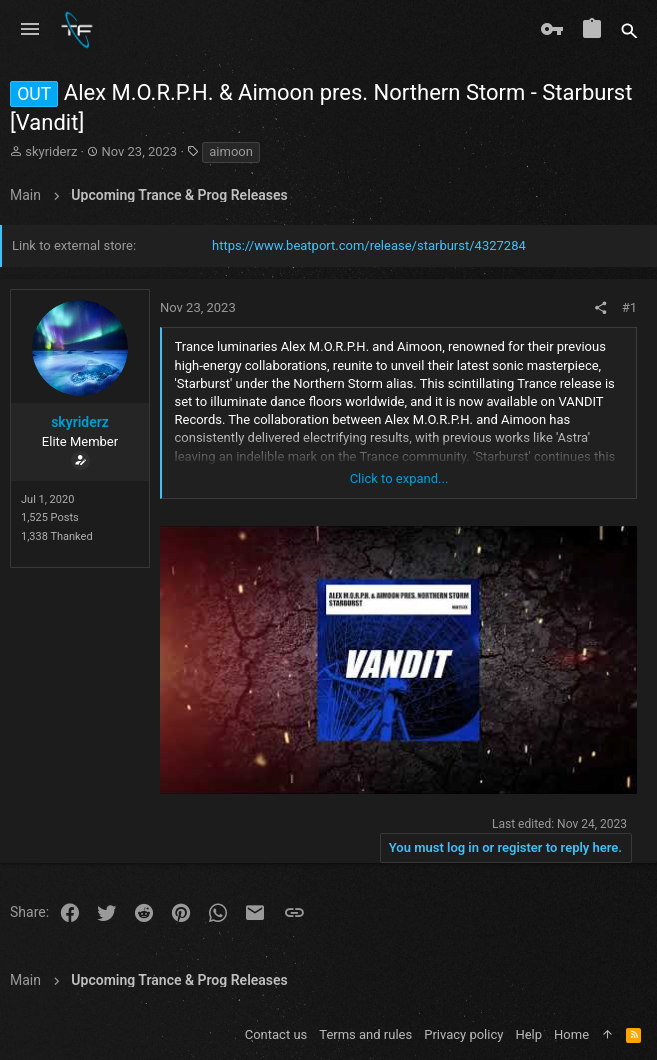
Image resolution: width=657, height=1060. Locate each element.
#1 (629, 307)
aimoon (231, 151)
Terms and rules (365, 1034)
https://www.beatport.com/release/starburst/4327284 (369, 245)
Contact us (276, 1034)
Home (571, 1034)
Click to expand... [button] (399, 478)
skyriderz (51, 151)
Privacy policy (463, 1034)
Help (528, 1034)
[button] (30, 30)
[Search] (629, 30)
